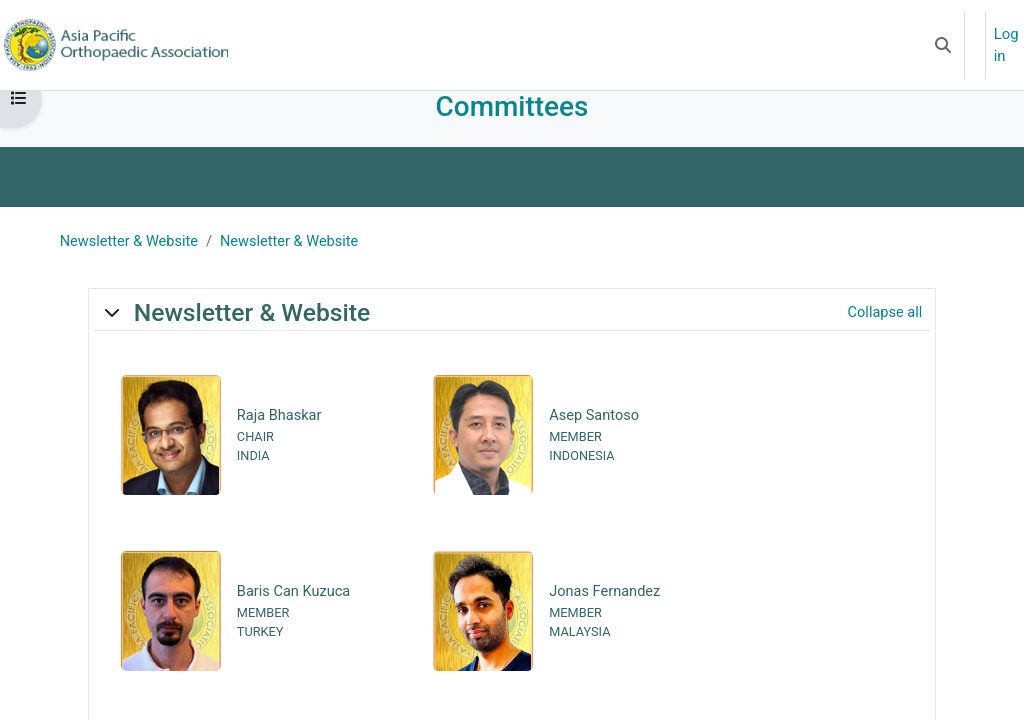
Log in (1006, 45)
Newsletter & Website (132, 265)
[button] (943, 45)
